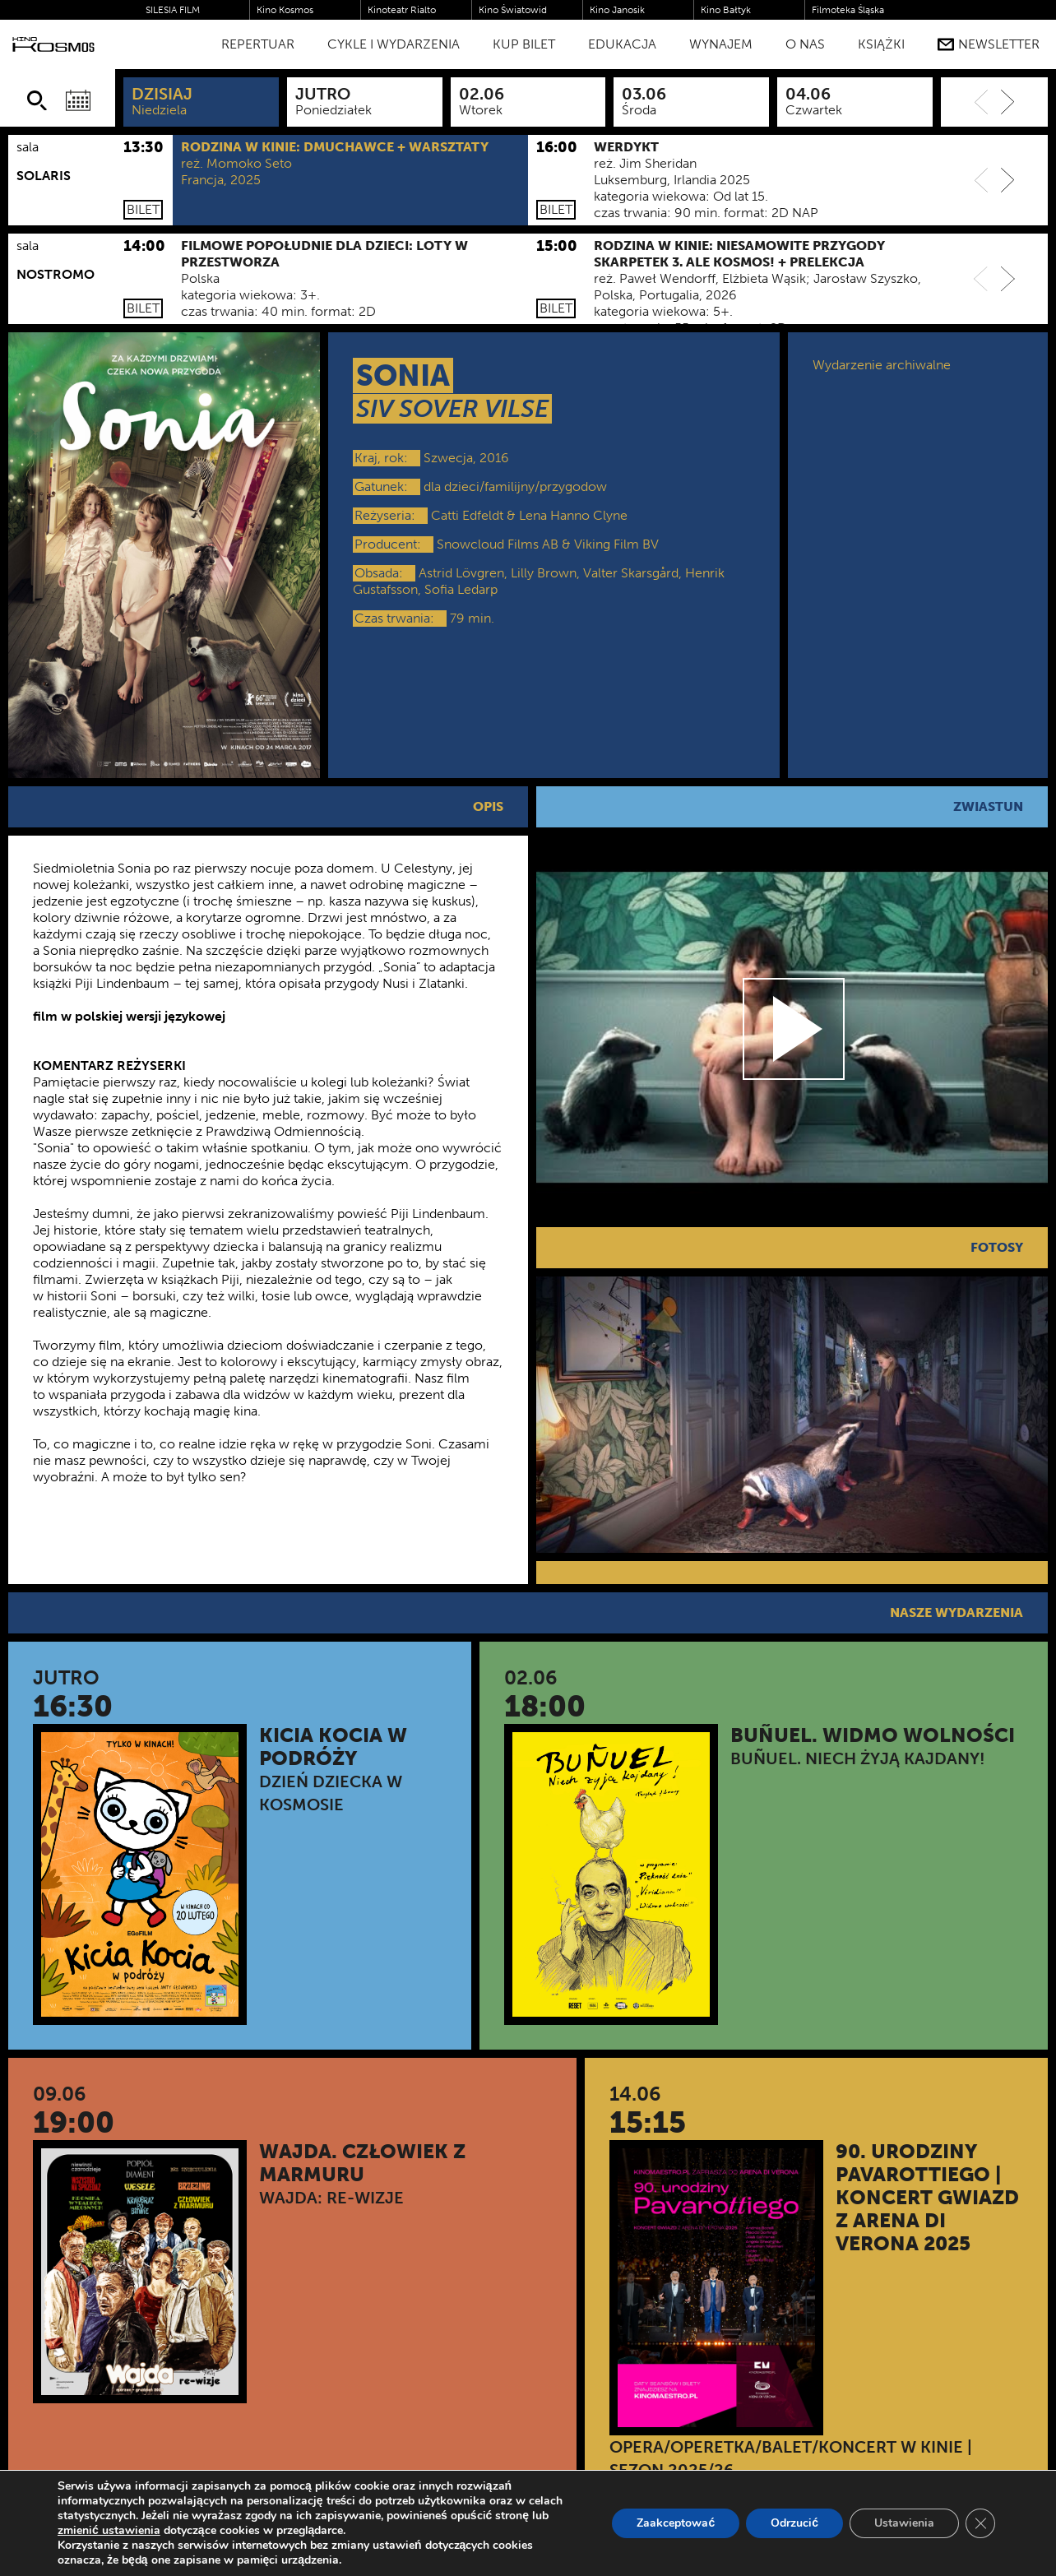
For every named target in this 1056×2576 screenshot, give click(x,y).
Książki (881, 44)
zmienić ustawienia (109, 2530)
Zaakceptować (676, 2523)
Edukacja (622, 44)
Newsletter (989, 44)
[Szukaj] (37, 100)
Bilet (143, 209)
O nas (805, 44)
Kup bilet (524, 44)
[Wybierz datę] (78, 100)
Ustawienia (904, 2523)
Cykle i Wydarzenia (393, 44)
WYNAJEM (721, 44)
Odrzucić (794, 2523)
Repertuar (257, 44)
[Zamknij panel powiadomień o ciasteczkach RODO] (980, 2523)
